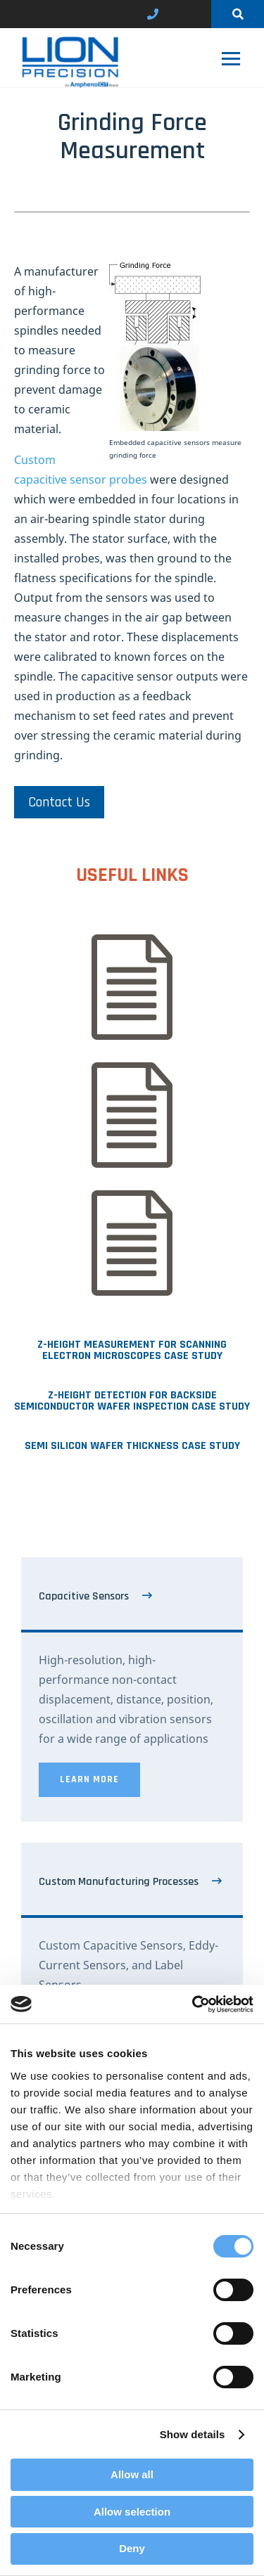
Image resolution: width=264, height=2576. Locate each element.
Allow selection (132, 2512)
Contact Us (59, 802)
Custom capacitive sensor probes (80, 469)
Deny (132, 2548)
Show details (192, 2434)
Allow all (132, 2474)
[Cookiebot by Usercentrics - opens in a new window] (192, 2004)
